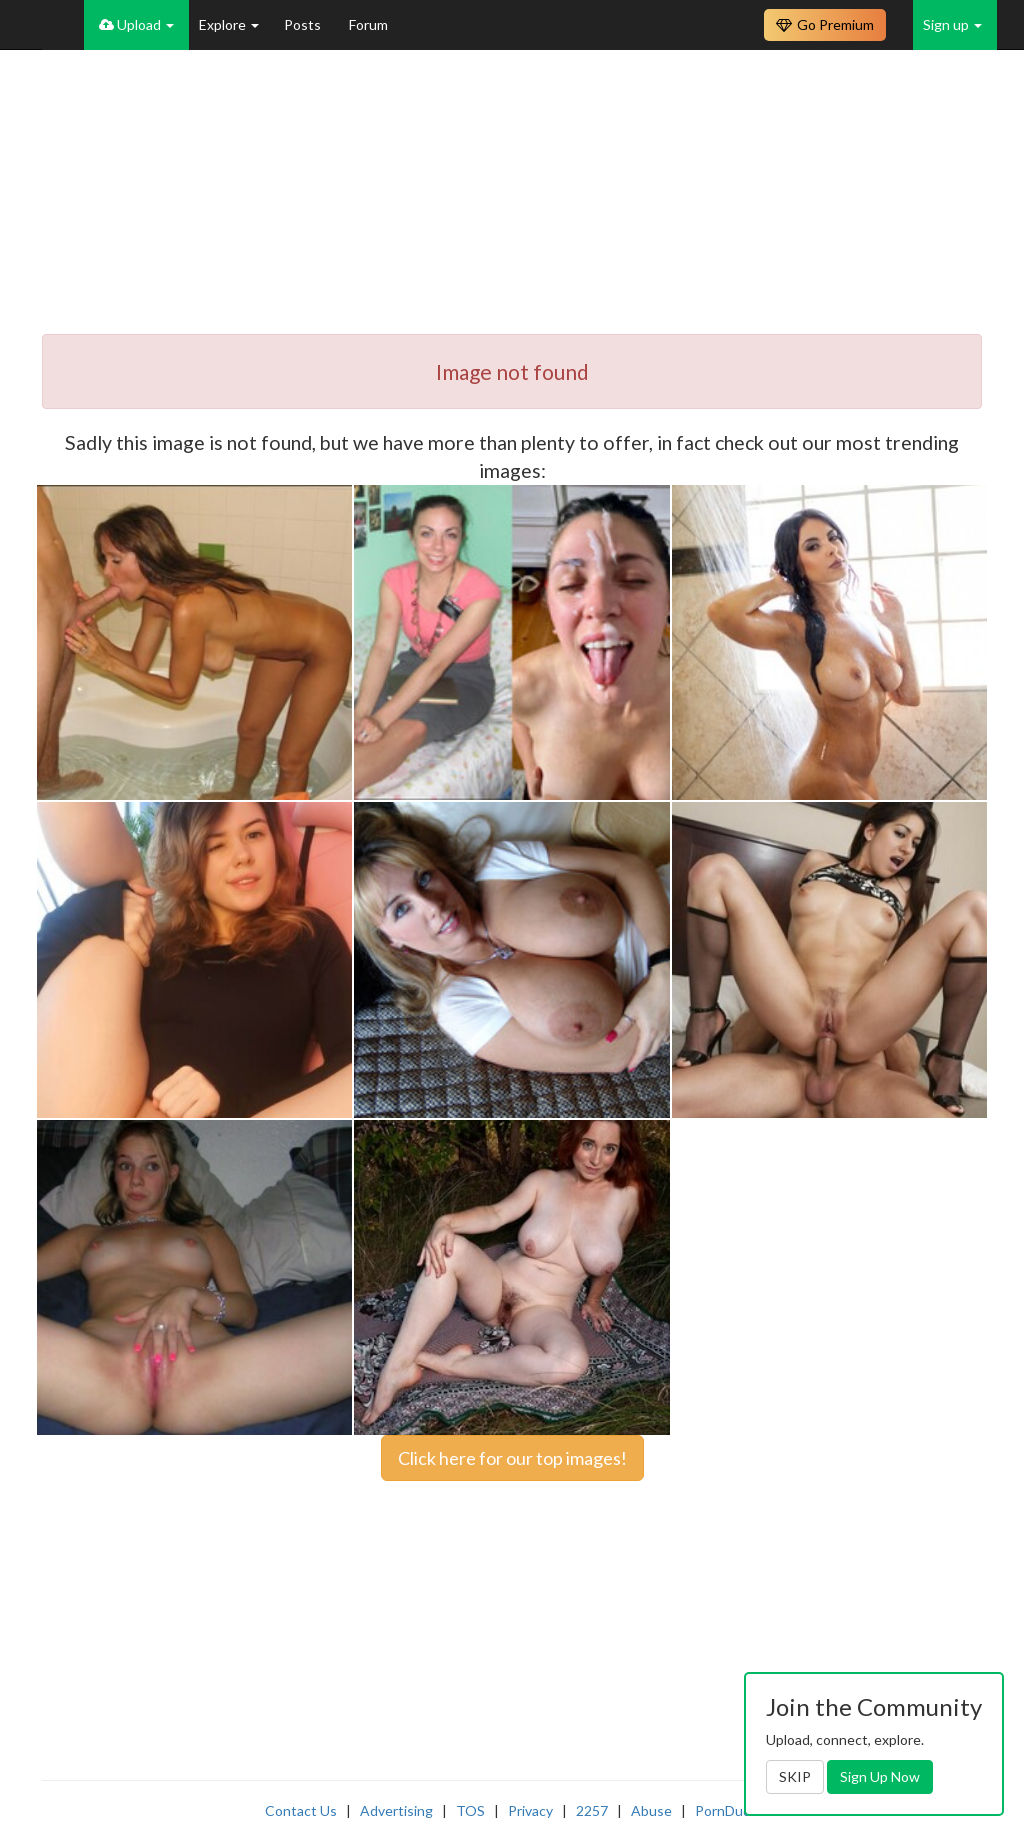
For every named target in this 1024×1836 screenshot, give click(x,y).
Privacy (530, 1810)
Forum (368, 24)
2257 (592, 1810)
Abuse (651, 1810)
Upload (136, 24)
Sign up (952, 24)
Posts (304, 24)
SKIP (795, 1776)
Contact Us (301, 1810)
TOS (470, 1810)
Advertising (396, 1810)
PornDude (727, 1810)
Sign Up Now (880, 1776)
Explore (229, 24)
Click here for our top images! (512, 1458)
